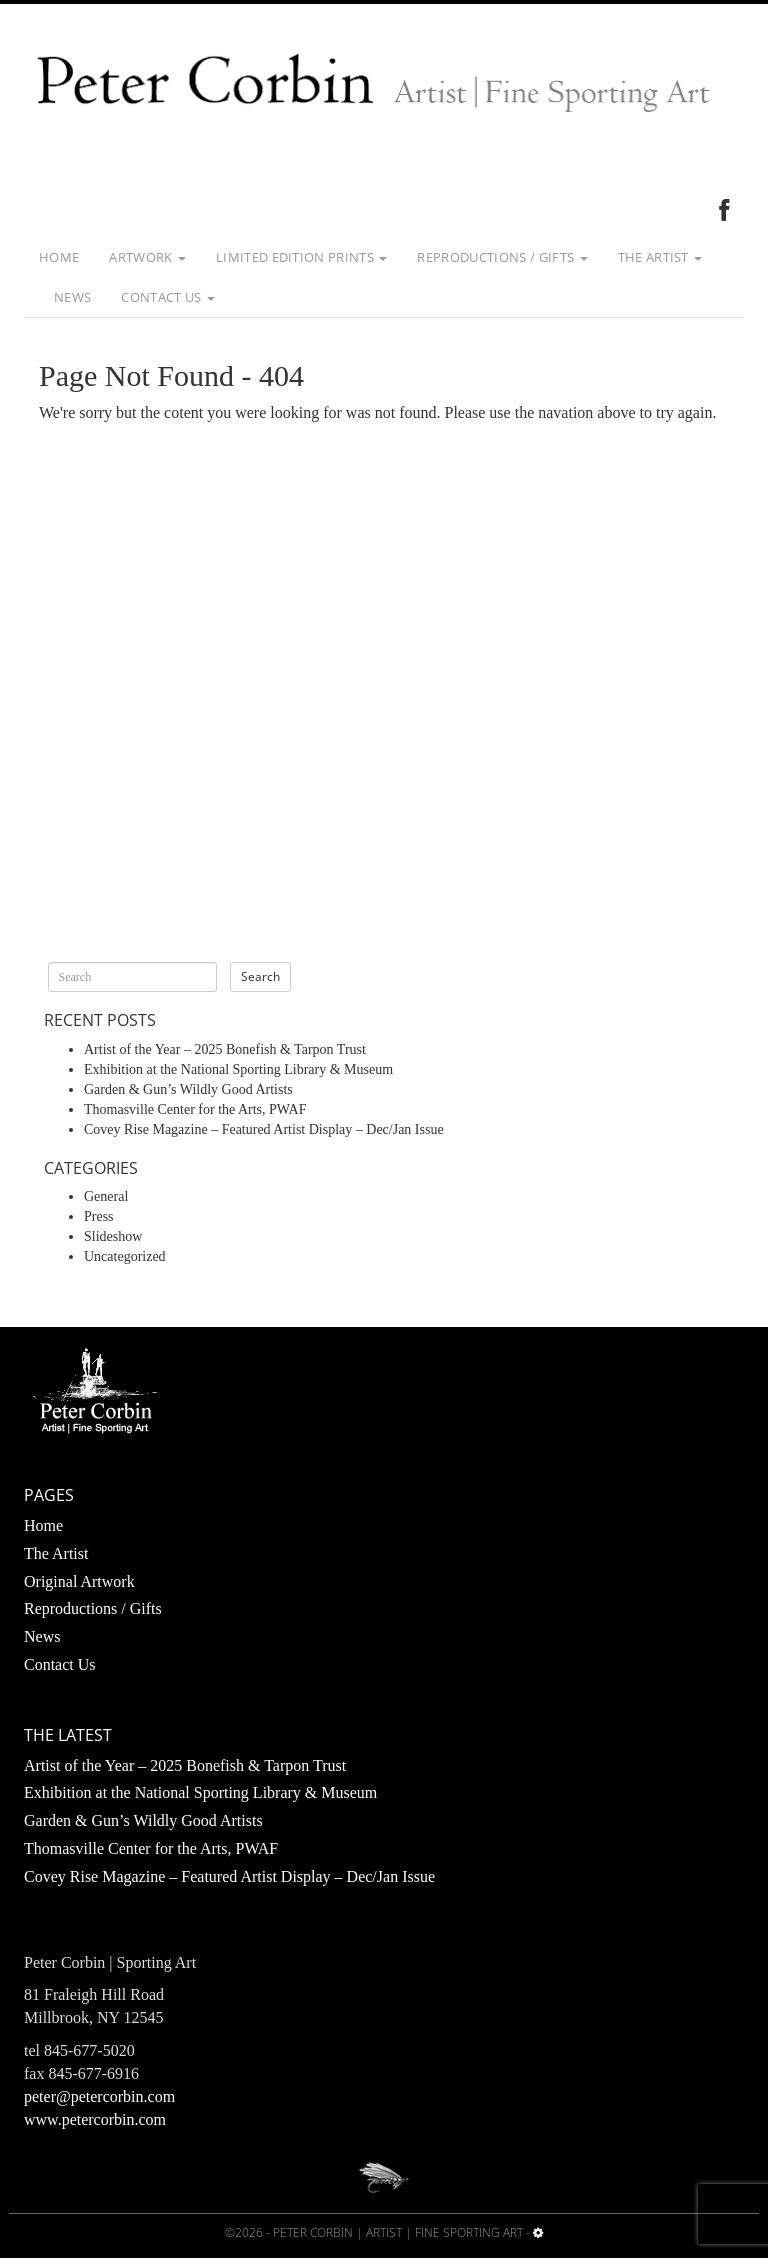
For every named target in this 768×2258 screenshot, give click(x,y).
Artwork (147, 257)
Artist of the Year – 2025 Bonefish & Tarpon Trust (225, 1049)
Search (260, 976)
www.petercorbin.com (95, 2119)
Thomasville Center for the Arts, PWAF (195, 1109)
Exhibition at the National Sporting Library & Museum (238, 1069)
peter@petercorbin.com (99, 2096)
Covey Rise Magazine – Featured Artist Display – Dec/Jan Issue (264, 1129)
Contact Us (168, 297)
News (72, 297)
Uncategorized (125, 1256)
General (106, 1196)
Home (59, 257)
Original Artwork (79, 1581)
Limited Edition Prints (301, 257)
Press (99, 1216)
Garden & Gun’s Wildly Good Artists (188, 1089)
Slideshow (113, 1236)
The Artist (660, 257)
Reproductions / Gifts (502, 257)
